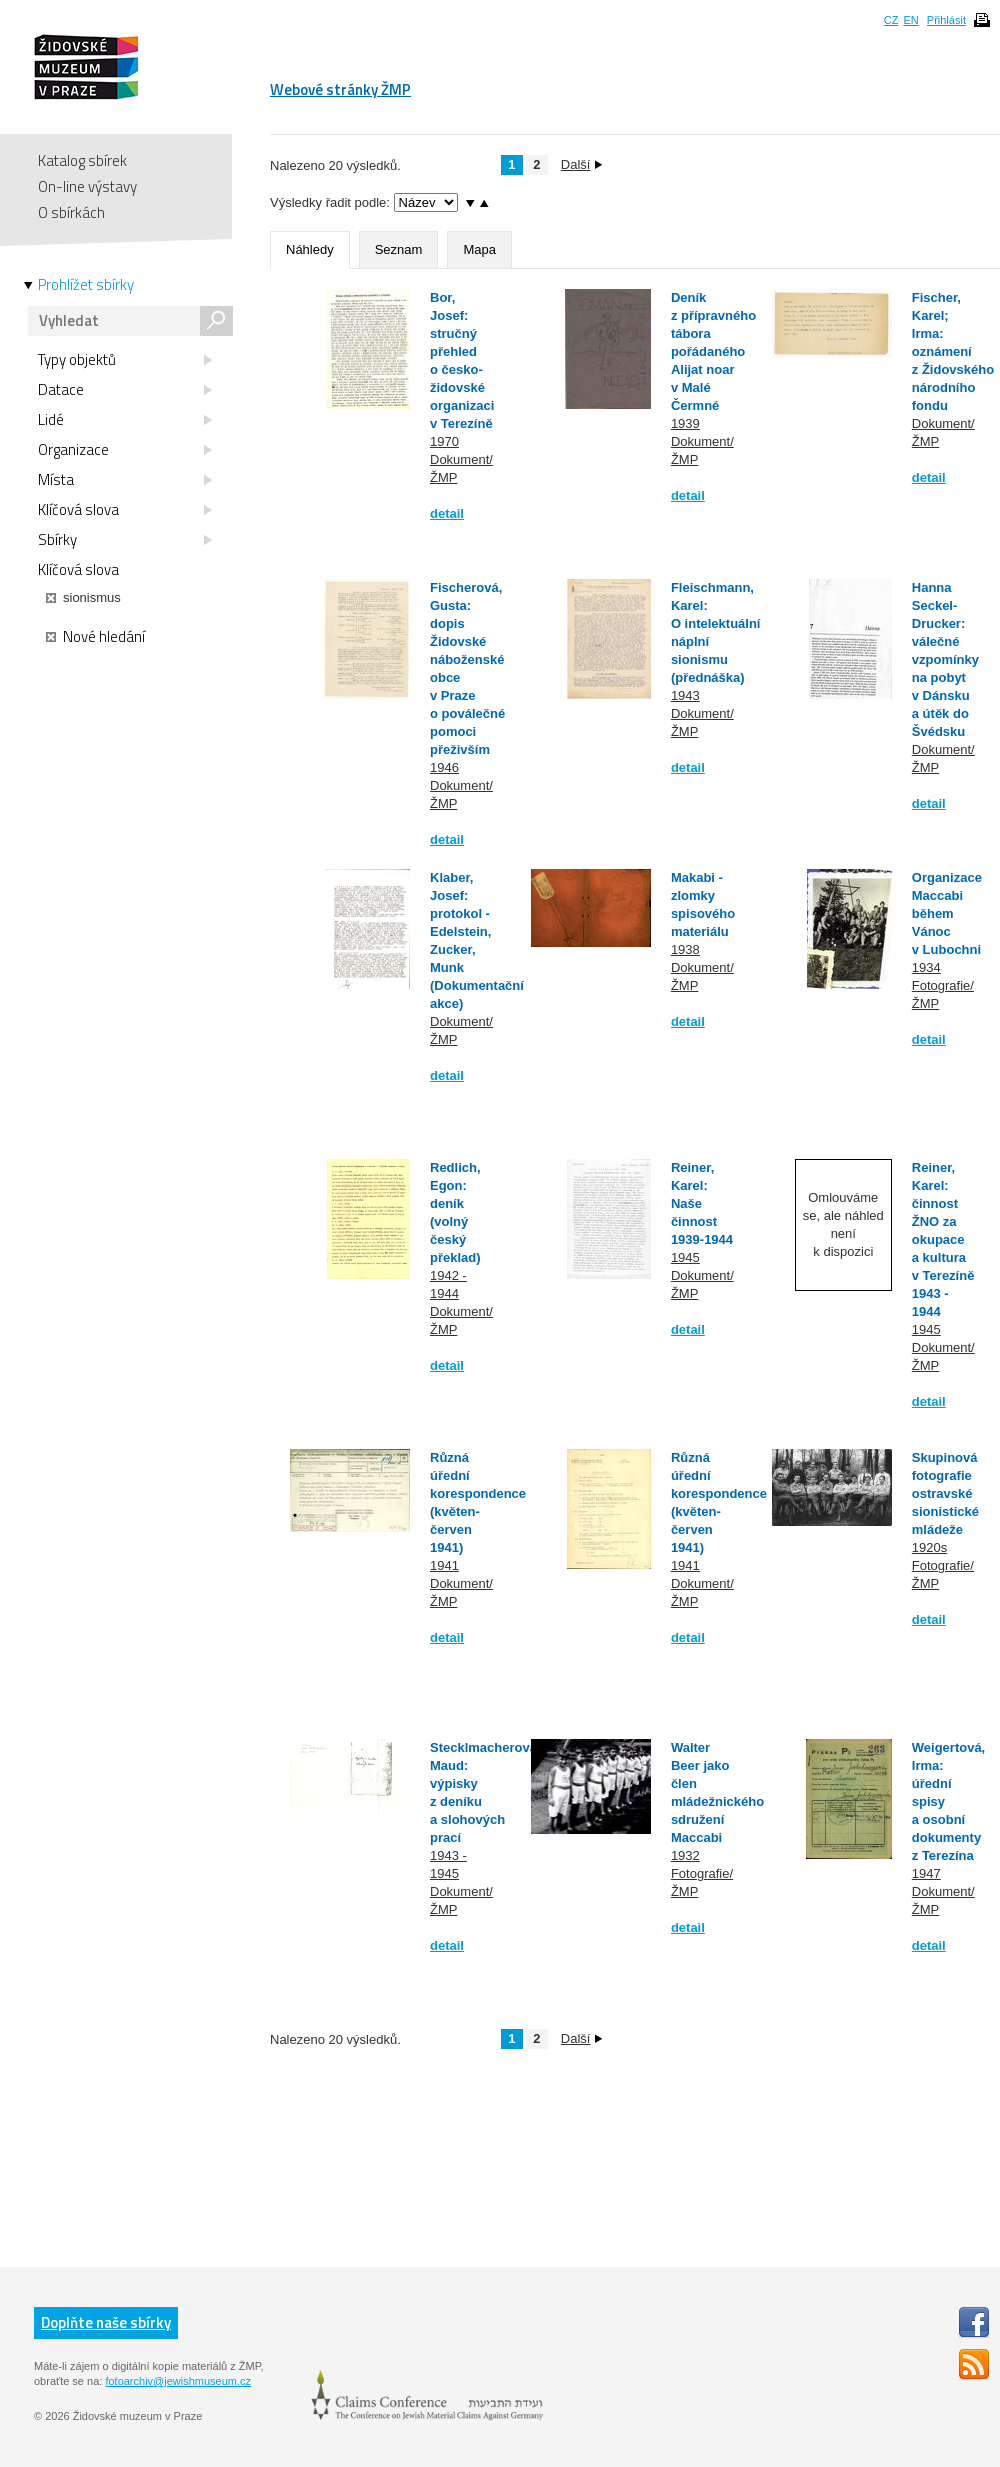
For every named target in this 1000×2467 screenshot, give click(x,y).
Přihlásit (946, 20)
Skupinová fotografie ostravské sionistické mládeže (945, 1493)
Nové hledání (95, 637)
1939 (685, 423)
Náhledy (310, 249)
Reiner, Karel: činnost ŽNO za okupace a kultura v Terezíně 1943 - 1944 (943, 1239)
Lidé (125, 420)
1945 (685, 1257)
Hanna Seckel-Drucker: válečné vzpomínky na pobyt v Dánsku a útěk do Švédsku (945, 659)
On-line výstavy (87, 186)
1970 (444, 441)
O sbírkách (71, 212)
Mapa (479, 249)
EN (910, 20)
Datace (125, 390)
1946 (444, 767)
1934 (926, 967)
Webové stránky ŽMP (340, 89)
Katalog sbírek (82, 160)
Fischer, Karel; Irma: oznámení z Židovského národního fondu (953, 351)
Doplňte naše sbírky (106, 2322)
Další (582, 164)
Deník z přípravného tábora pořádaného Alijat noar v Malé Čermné (713, 351)
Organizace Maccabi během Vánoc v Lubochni (947, 913)
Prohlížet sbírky (86, 285)
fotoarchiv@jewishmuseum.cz (178, 2381)
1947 (926, 1873)
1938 (685, 949)
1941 (444, 1565)
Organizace (125, 450)
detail (447, 513)
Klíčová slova (125, 510)
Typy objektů (125, 360)
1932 (685, 1855)
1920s (929, 1547)
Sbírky (125, 540)
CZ (891, 20)
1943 (685, 695)
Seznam (399, 249)
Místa (125, 480)
